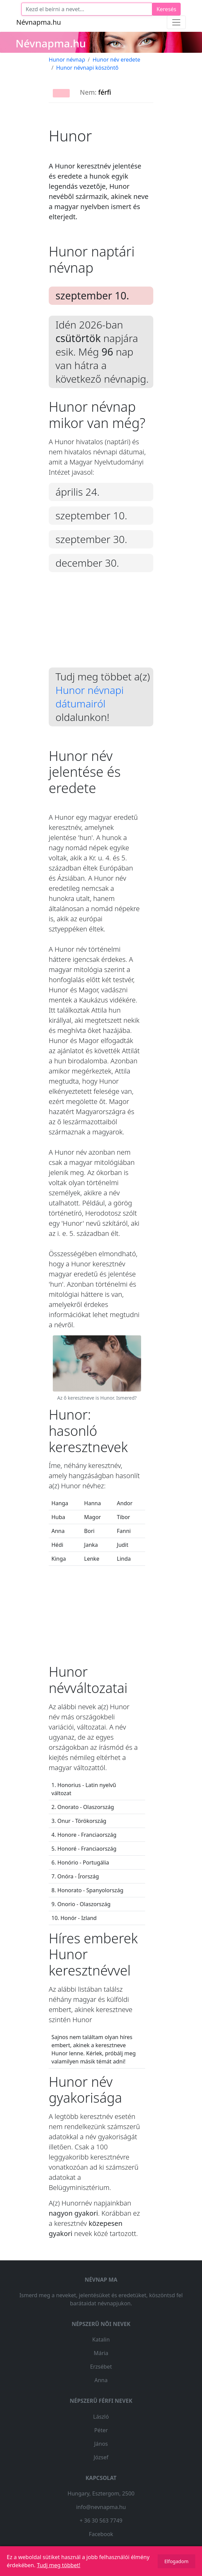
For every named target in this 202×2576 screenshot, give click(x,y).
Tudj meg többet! (58, 2565)
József (101, 2457)
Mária (101, 2353)
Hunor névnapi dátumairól (89, 696)
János (101, 2443)
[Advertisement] (101, 625)
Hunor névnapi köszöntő (87, 67)
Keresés (166, 9)
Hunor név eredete (116, 59)
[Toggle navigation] (176, 22)
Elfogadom (176, 2561)
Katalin (101, 2339)
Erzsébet (101, 2366)
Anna (101, 2380)
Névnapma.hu (38, 22)
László (101, 2416)
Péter (101, 2430)
